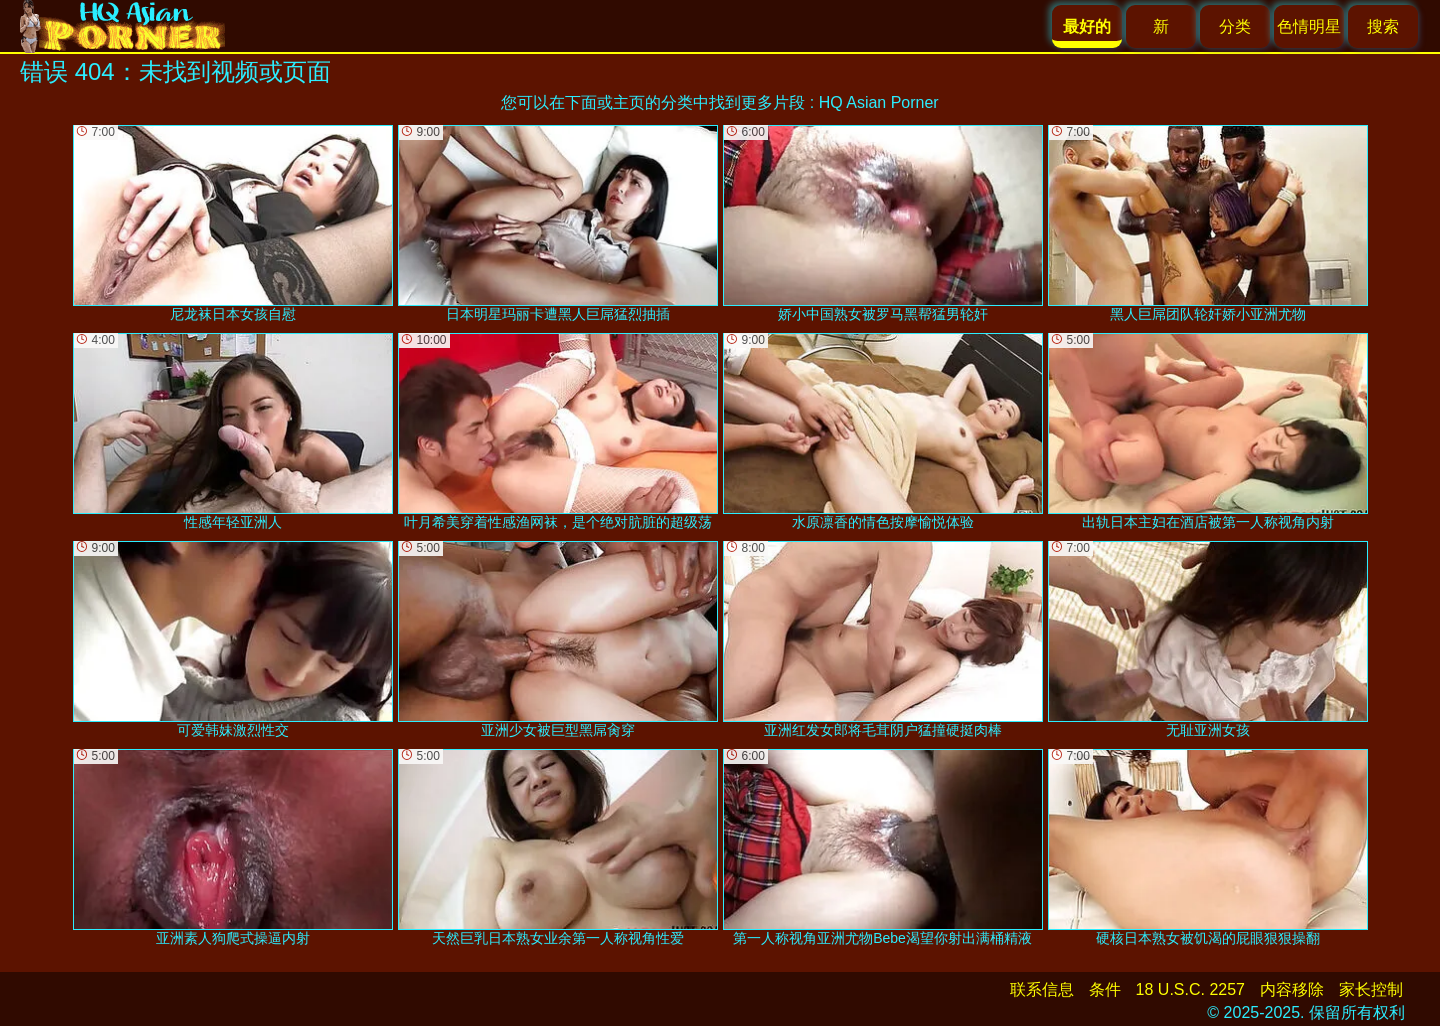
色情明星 (1309, 26)
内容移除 (1292, 989)
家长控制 (1371, 989)
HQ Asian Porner (879, 102)
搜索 (1383, 26)
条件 (1105, 989)
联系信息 (1042, 989)
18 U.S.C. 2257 (1190, 989)
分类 (1235, 26)
